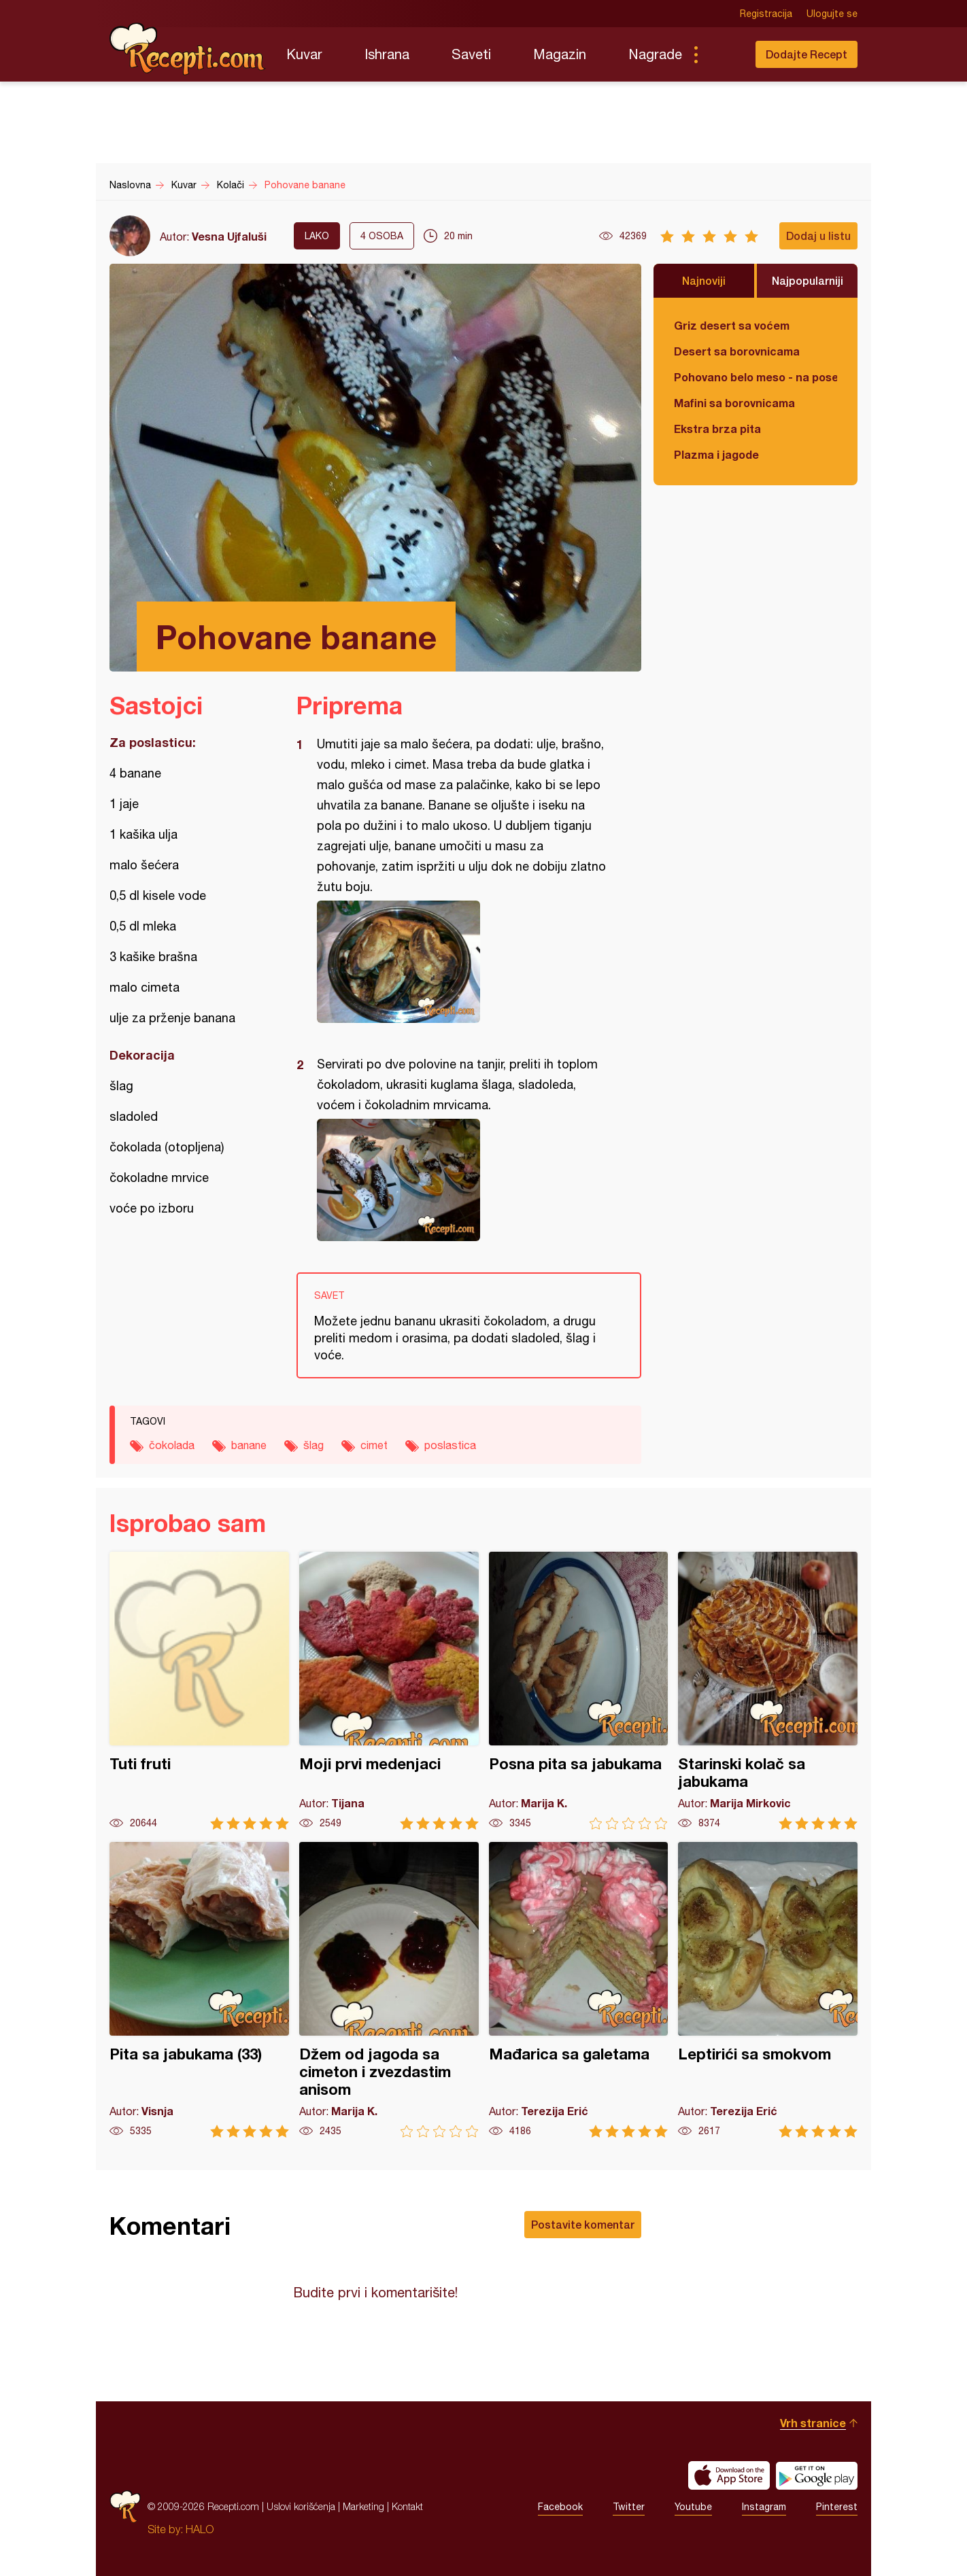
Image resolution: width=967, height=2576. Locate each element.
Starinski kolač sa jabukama (768, 1691)
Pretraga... (722, 54)
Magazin (559, 54)
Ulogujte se (832, 13)
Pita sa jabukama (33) (199, 1990)
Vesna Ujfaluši (229, 236)
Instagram (764, 2506)
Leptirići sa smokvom (768, 1990)
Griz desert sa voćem (732, 325)
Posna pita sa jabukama (578, 1691)
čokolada (171, 1445)
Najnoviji (704, 280)
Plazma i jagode (716, 454)
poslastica (450, 1445)
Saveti (471, 54)
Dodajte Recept (806, 54)
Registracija (766, 13)
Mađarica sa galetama (578, 1990)
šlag (313, 1445)
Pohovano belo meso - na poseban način (755, 376)
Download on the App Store (729, 2475)
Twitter (629, 2506)
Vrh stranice (813, 2422)
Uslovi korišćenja (301, 2506)
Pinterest (837, 2506)
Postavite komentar (582, 2224)
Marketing (363, 2506)
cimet (374, 1445)
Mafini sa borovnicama (734, 402)
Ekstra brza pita (717, 428)
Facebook (560, 2506)
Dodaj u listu (818, 235)
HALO (200, 2529)
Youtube (693, 2506)
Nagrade (655, 54)
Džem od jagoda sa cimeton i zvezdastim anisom (389, 1990)
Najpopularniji (807, 280)
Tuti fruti (199, 1691)
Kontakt (407, 2506)
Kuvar (304, 54)
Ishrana (386, 54)
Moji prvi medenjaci (389, 1691)
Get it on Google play (817, 2475)
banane (249, 1445)
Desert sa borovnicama (737, 351)
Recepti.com (187, 48)
